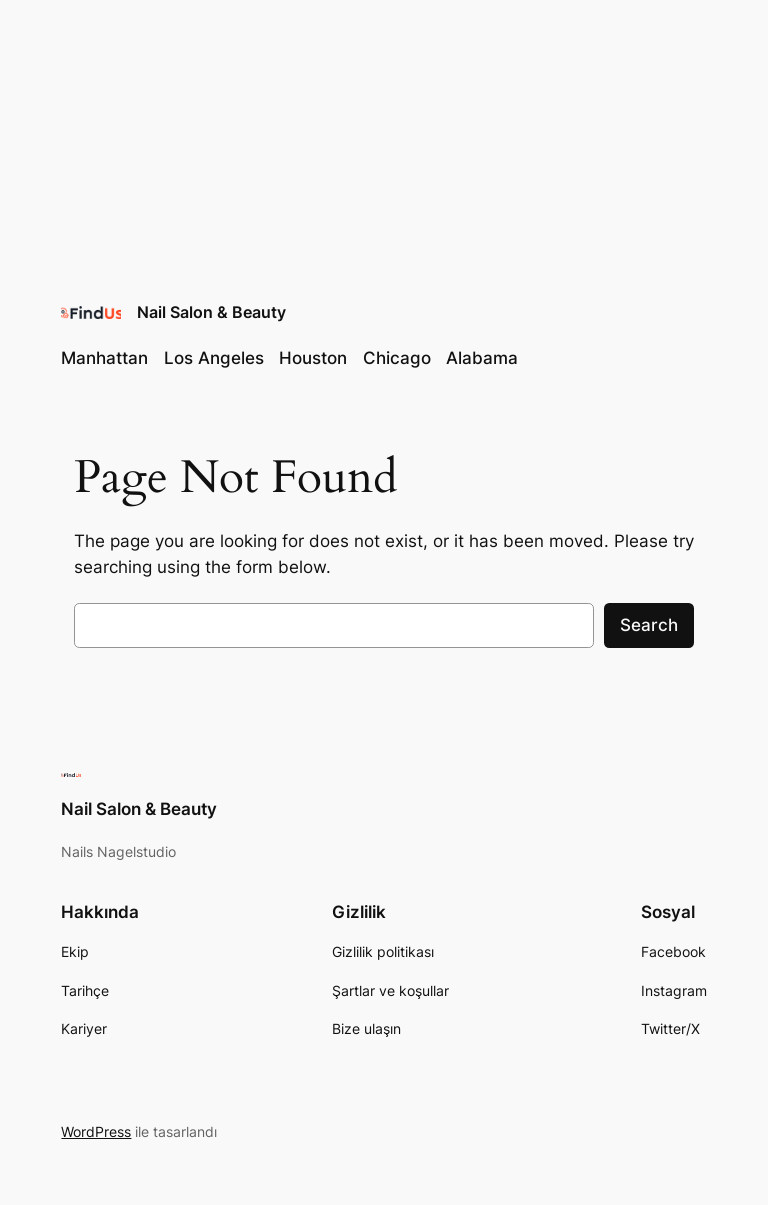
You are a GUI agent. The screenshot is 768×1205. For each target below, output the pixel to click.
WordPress (96, 1131)
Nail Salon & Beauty (211, 312)
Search (649, 625)
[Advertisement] (384, 140)
